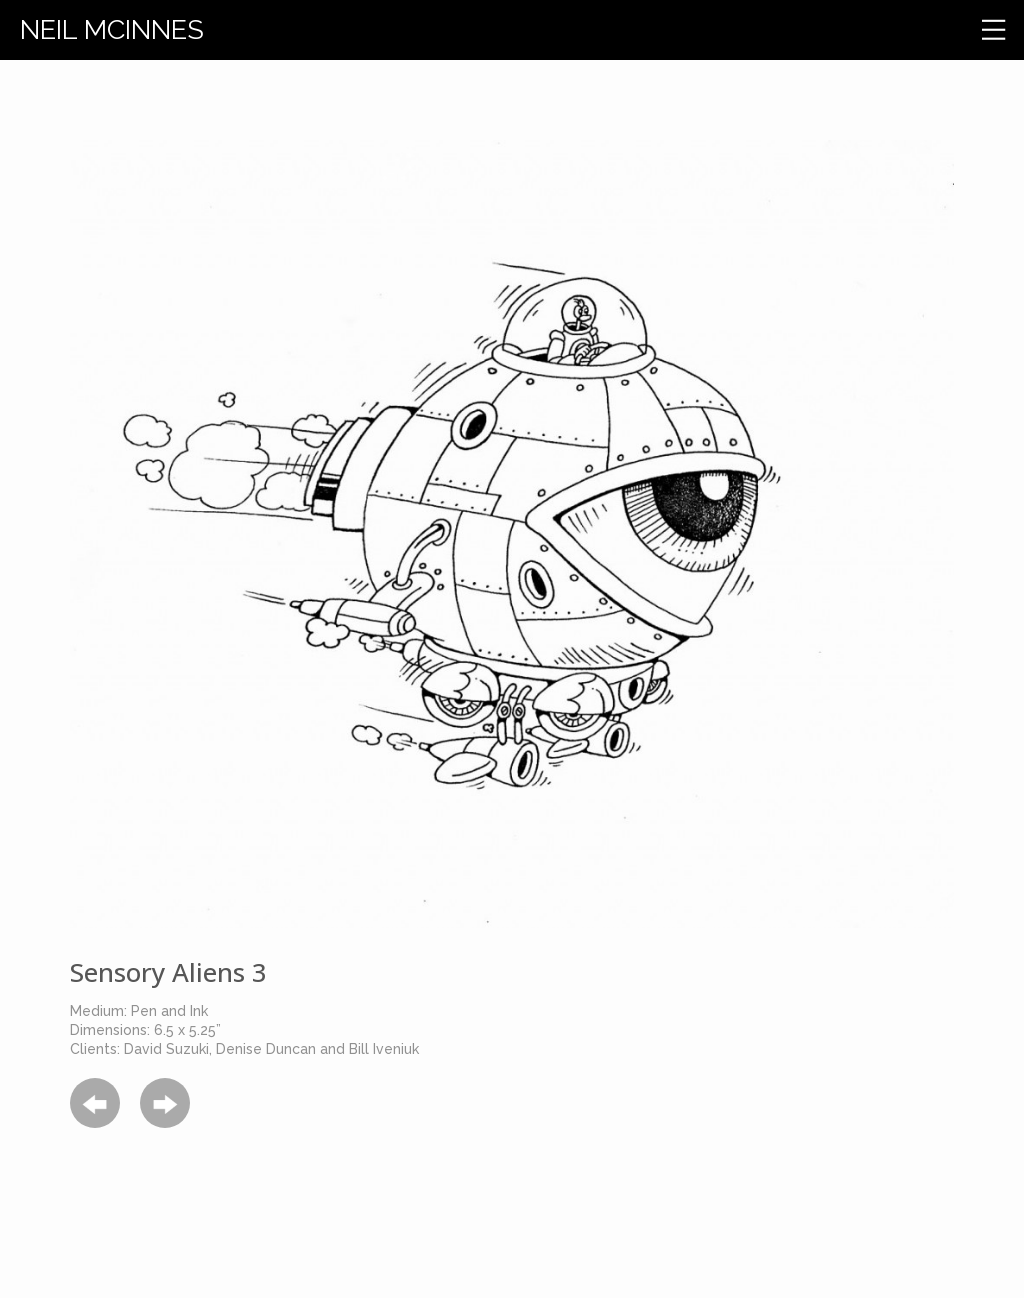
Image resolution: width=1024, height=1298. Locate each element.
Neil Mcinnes (112, 29)
